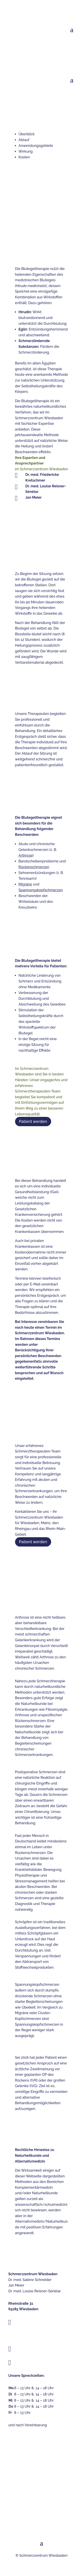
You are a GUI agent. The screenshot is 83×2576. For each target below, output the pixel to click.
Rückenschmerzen (34, 867)
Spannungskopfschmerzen (41, 890)
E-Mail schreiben (36, 2347)
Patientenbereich (28, 2460)
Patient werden (33, 1121)
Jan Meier (33, 497)
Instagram (29, 2361)
